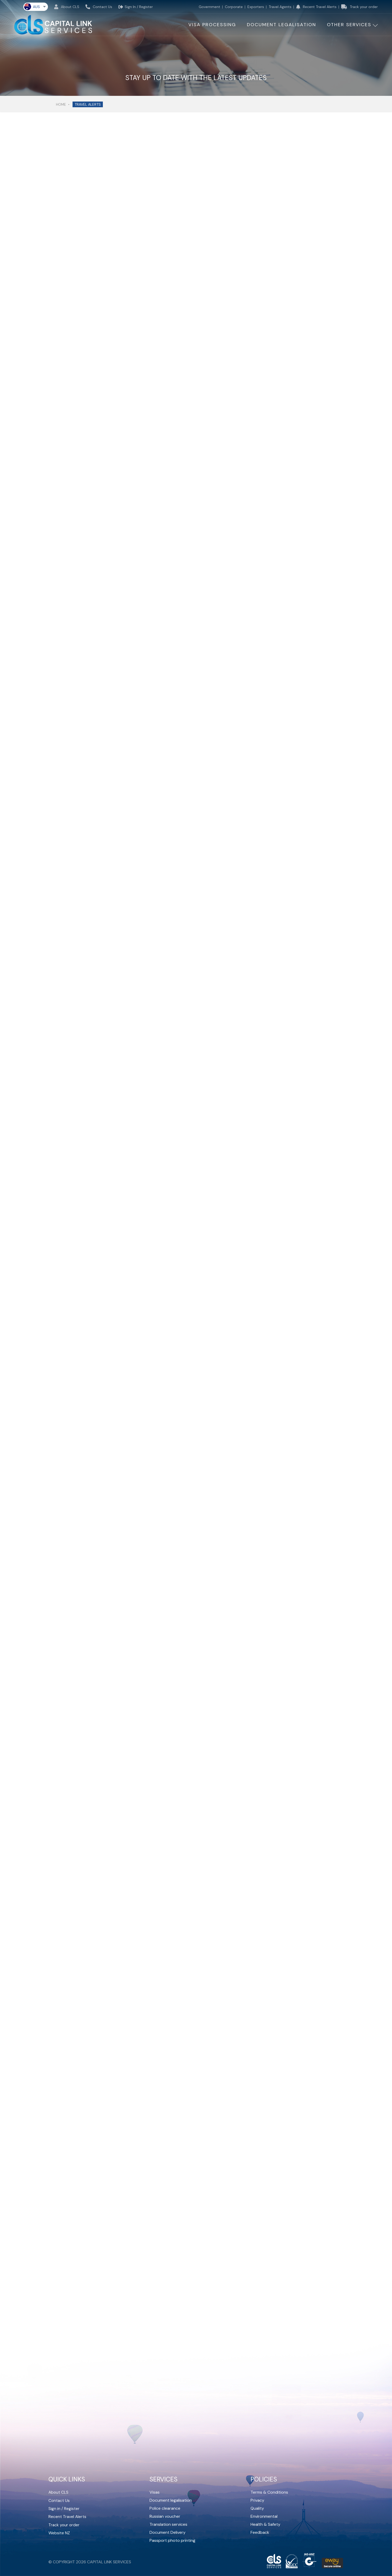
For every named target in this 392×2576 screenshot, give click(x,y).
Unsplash (217, 459)
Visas (154, 2492)
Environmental (264, 2516)
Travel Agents (280, 6)
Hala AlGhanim (222, 441)
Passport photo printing (172, 2540)
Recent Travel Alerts (316, 6)
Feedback (260, 2532)
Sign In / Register (135, 6)
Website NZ (59, 2532)
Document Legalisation (281, 24)
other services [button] (349, 24)
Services (163, 2479)
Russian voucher (164, 2516)
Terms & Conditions (269, 2492)
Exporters (255, 6)
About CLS (66, 6)
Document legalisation (170, 2500)
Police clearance (164, 2508)
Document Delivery (167, 2532)
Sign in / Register (64, 2508)
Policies (264, 2479)
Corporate (234, 6)
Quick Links (66, 2479)
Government (209, 6)
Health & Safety (265, 2524)
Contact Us (98, 6)
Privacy (257, 2500)
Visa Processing (212, 24)
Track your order (359, 6)
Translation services (168, 2524)
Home (61, 104)
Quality (257, 2508)
